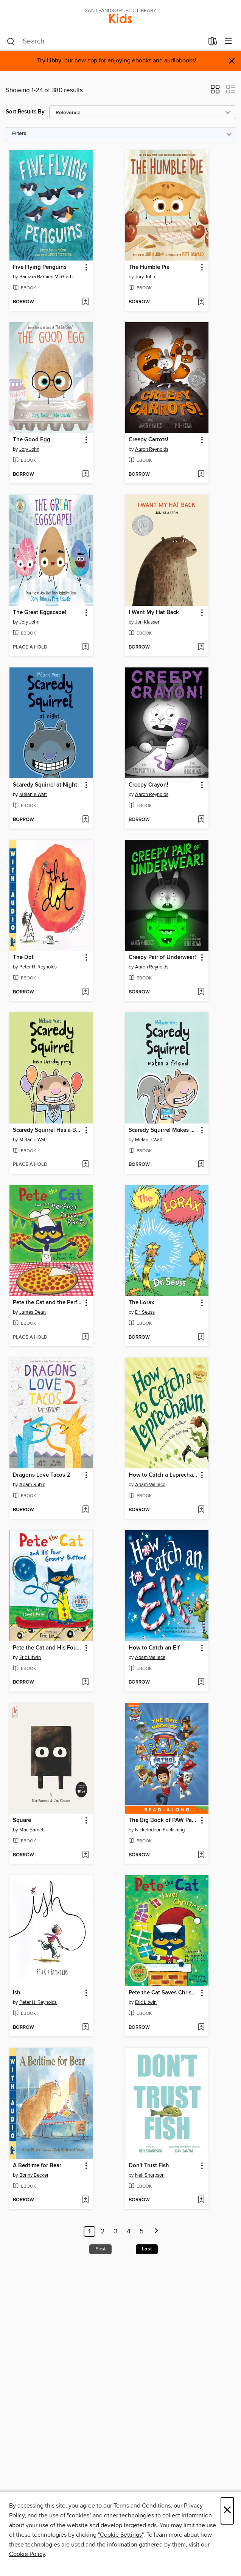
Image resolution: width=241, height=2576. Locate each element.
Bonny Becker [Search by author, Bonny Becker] (33, 2175)
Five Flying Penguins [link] (40, 267)
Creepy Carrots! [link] (148, 439)
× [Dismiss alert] (232, 61)
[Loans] (213, 43)
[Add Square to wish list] (85, 1855)
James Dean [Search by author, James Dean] (32, 1312)
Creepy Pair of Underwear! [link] (162, 957)
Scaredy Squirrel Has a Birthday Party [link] (47, 1130)
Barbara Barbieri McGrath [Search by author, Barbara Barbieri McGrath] (46, 277)
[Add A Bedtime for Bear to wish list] (85, 2200)
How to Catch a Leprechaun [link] (163, 1475)
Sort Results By (25, 111)
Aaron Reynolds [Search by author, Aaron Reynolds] (151, 449)
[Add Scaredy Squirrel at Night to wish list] (85, 820)
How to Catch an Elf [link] (154, 1648)
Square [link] (22, 1820)
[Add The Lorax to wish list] (201, 1337)
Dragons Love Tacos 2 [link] (41, 1475)
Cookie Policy (27, 2554)
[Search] (11, 42)
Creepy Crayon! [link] (148, 785)
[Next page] (156, 2231)
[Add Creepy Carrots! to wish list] (201, 475)
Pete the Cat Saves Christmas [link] (163, 1992)
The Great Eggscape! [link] (39, 612)
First (100, 2248)
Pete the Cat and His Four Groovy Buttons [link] (47, 1648)
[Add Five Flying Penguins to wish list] (85, 302)
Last (147, 2248)
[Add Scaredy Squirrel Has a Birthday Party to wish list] (85, 1165)
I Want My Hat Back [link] (154, 612)
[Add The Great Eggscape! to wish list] (85, 647)
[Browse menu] (228, 41)
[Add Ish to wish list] (85, 2028)
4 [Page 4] (129, 2231)
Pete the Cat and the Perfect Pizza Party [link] (47, 1302)
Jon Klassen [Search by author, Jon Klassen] (147, 622)
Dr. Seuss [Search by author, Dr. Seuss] (145, 1312)
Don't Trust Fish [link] (149, 2165)
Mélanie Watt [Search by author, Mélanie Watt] (33, 794)
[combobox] (105, 42)
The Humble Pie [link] (149, 267)
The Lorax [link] (141, 1302)
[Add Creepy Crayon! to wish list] (201, 820)
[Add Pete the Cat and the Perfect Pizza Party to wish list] (85, 1337)
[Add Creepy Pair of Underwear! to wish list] (201, 992)
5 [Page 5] (142, 2231)
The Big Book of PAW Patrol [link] (163, 1820)
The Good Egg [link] (31, 439)
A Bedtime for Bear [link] (37, 2165)
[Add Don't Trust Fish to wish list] (201, 2200)
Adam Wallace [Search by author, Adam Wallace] (150, 1485)
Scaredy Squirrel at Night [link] (45, 785)
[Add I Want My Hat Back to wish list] (201, 647)
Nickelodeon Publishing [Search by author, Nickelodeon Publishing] (160, 1830)
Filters (19, 133)
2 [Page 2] (103, 2231)
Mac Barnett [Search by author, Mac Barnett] (32, 1830)
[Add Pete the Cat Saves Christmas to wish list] (201, 2028)
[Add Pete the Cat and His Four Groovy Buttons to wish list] (85, 1682)
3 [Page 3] (116, 2231)
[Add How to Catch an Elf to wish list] (201, 1682)
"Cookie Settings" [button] (120, 2535)
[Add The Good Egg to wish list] (85, 475)
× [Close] (227, 2510)
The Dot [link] (23, 957)
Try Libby (49, 61)
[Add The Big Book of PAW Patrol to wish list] (201, 1855)
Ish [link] (16, 1992)
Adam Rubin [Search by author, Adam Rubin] (32, 1485)
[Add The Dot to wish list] (85, 992)
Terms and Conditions (142, 2505)
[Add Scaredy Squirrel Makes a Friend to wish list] (201, 1165)
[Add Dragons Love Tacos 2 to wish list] (85, 1510)
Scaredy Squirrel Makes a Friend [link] (163, 1130)
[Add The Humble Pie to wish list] (201, 302)
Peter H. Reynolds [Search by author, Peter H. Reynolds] (38, 967)
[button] (215, 91)
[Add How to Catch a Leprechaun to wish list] (201, 1510)
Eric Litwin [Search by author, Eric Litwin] (30, 1657)
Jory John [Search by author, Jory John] (145, 277)
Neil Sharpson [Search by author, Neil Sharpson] (150, 2175)
